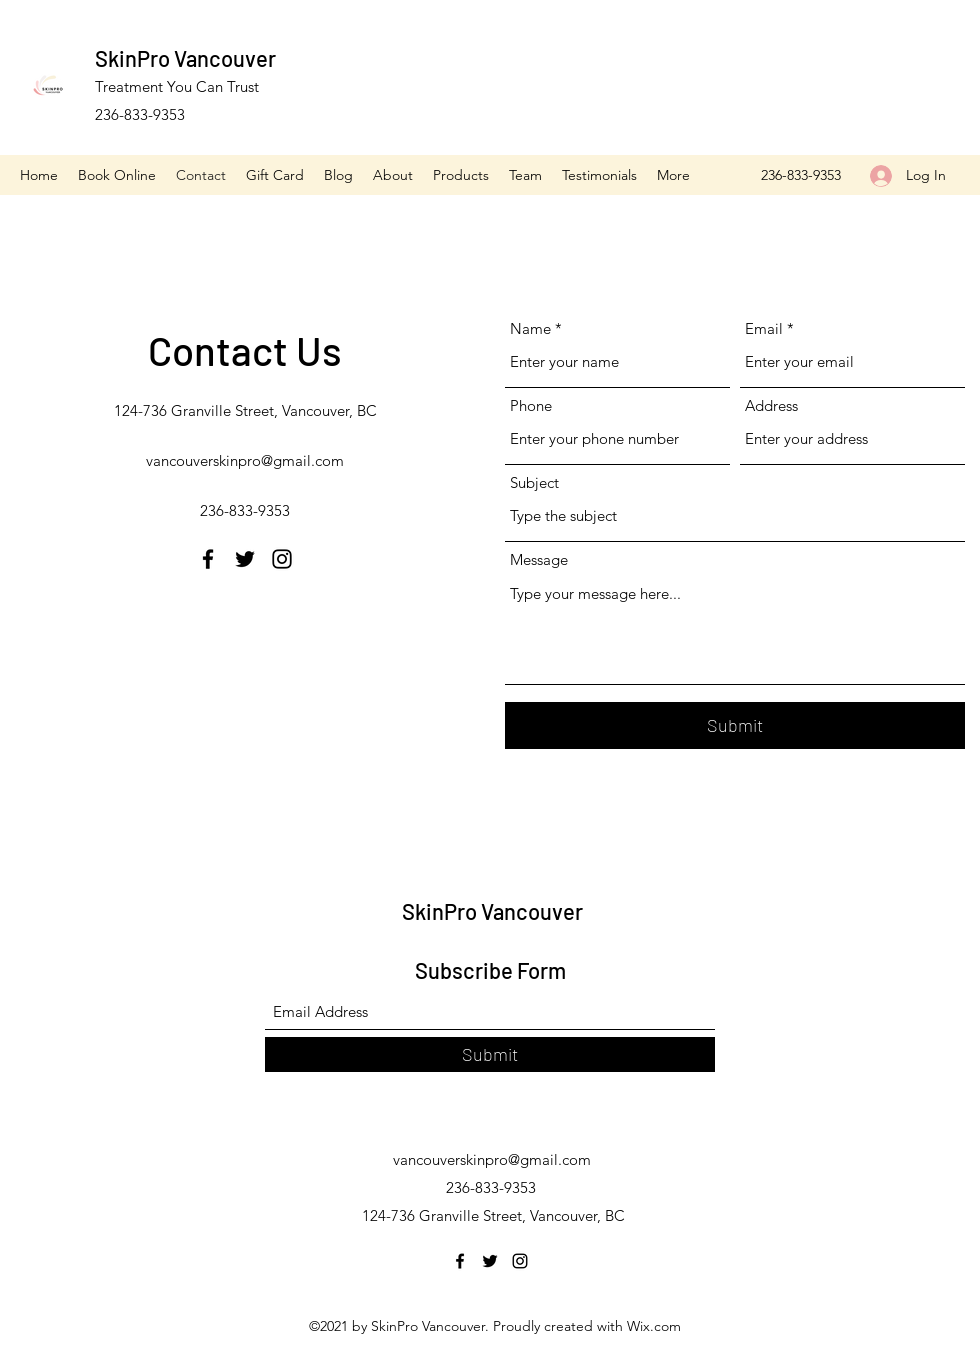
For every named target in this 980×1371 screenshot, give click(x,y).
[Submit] (735, 725)
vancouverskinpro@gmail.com (245, 460)
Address (771, 405)
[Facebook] (208, 559)
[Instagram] (282, 559)
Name (530, 328)
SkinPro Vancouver (185, 58)
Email (764, 328)
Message (539, 559)
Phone (531, 405)
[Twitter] (245, 559)
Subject (534, 482)
